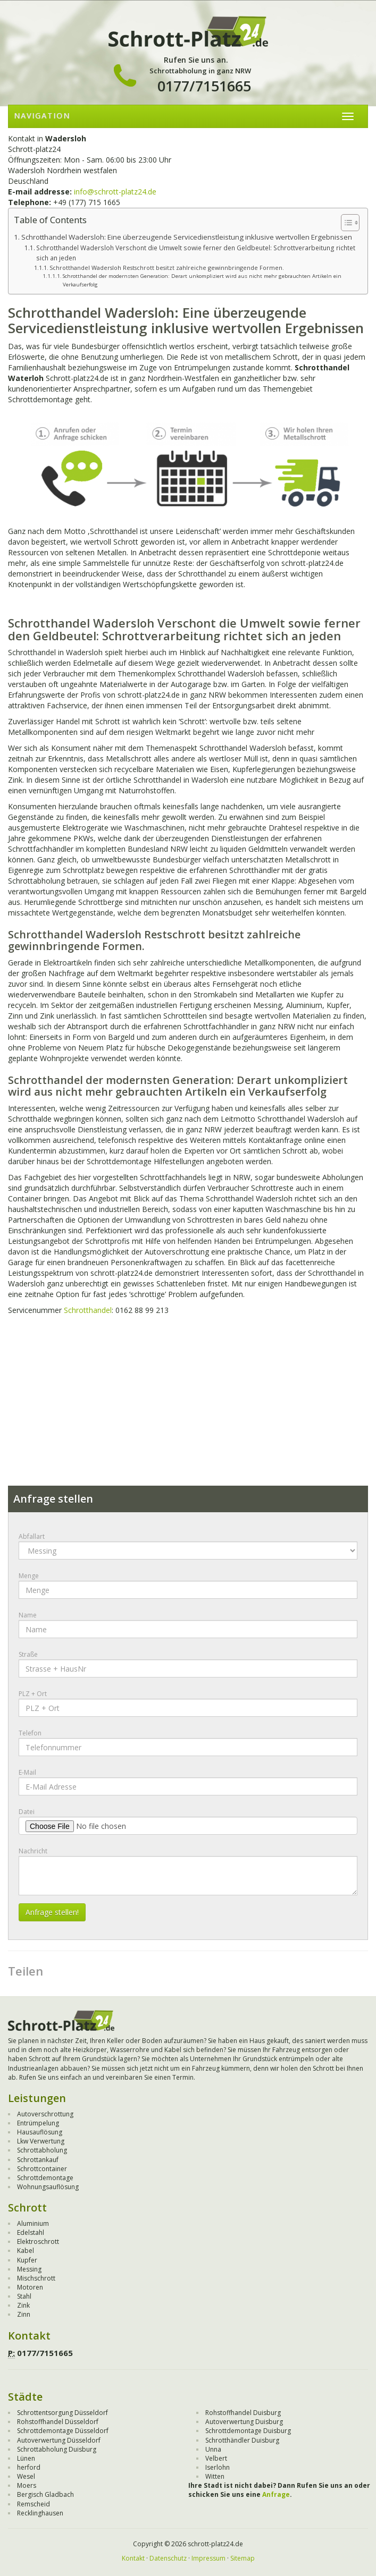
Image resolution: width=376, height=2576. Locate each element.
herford (28, 2467)
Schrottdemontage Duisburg (248, 2430)
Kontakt (133, 2558)
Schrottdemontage (45, 2177)
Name (28, 1615)
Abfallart (32, 1536)
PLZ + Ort (33, 1693)
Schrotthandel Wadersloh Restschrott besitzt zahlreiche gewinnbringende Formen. (166, 268)
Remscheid (33, 2504)
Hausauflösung (39, 2132)
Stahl (24, 2296)
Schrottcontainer (42, 2168)
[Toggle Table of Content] (345, 223)
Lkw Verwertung (40, 2141)
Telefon (30, 1733)
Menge (29, 1575)
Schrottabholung (42, 2150)
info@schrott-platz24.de (115, 192)
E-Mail (27, 1772)
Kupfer (27, 2260)
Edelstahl (30, 2232)
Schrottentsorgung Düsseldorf (62, 2412)
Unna (213, 2449)
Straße (28, 1654)
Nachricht (33, 1850)
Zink (23, 2305)
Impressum (208, 2558)
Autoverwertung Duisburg (244, 2421)
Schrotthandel (88, 1310)
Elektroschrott (38, 2241)
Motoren (30, 2287)
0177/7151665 (204, 86)
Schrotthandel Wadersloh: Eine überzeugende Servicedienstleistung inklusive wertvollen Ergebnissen (186, 237)
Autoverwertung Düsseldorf (59, 2440)
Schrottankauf (38, 2159)
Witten (214, 2476)
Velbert (216, 2458)
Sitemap (242, 2558)
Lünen (26, 2458)
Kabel (25, 2250)
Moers (26, 2485)
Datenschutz (168, 2558)
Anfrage (276, 2494)
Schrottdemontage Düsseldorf (62, 2430)
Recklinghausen (40, 2513)
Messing (29, 2269)
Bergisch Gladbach (45, 2494)
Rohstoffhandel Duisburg (243, 2412)
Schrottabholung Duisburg (56, 2449)
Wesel (26, 2476)
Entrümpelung (38, 2123)
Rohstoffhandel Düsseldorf (57, 2421)
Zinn (23, 2314)
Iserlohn (217, 2467)
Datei (27, 1811)
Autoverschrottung (45, 2114)
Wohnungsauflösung (48, 2186)
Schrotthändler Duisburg (242, 2440)
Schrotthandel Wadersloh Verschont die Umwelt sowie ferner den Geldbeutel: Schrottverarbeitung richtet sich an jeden (195, 252)
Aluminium (33, 2223)
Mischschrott (36, 2278)
